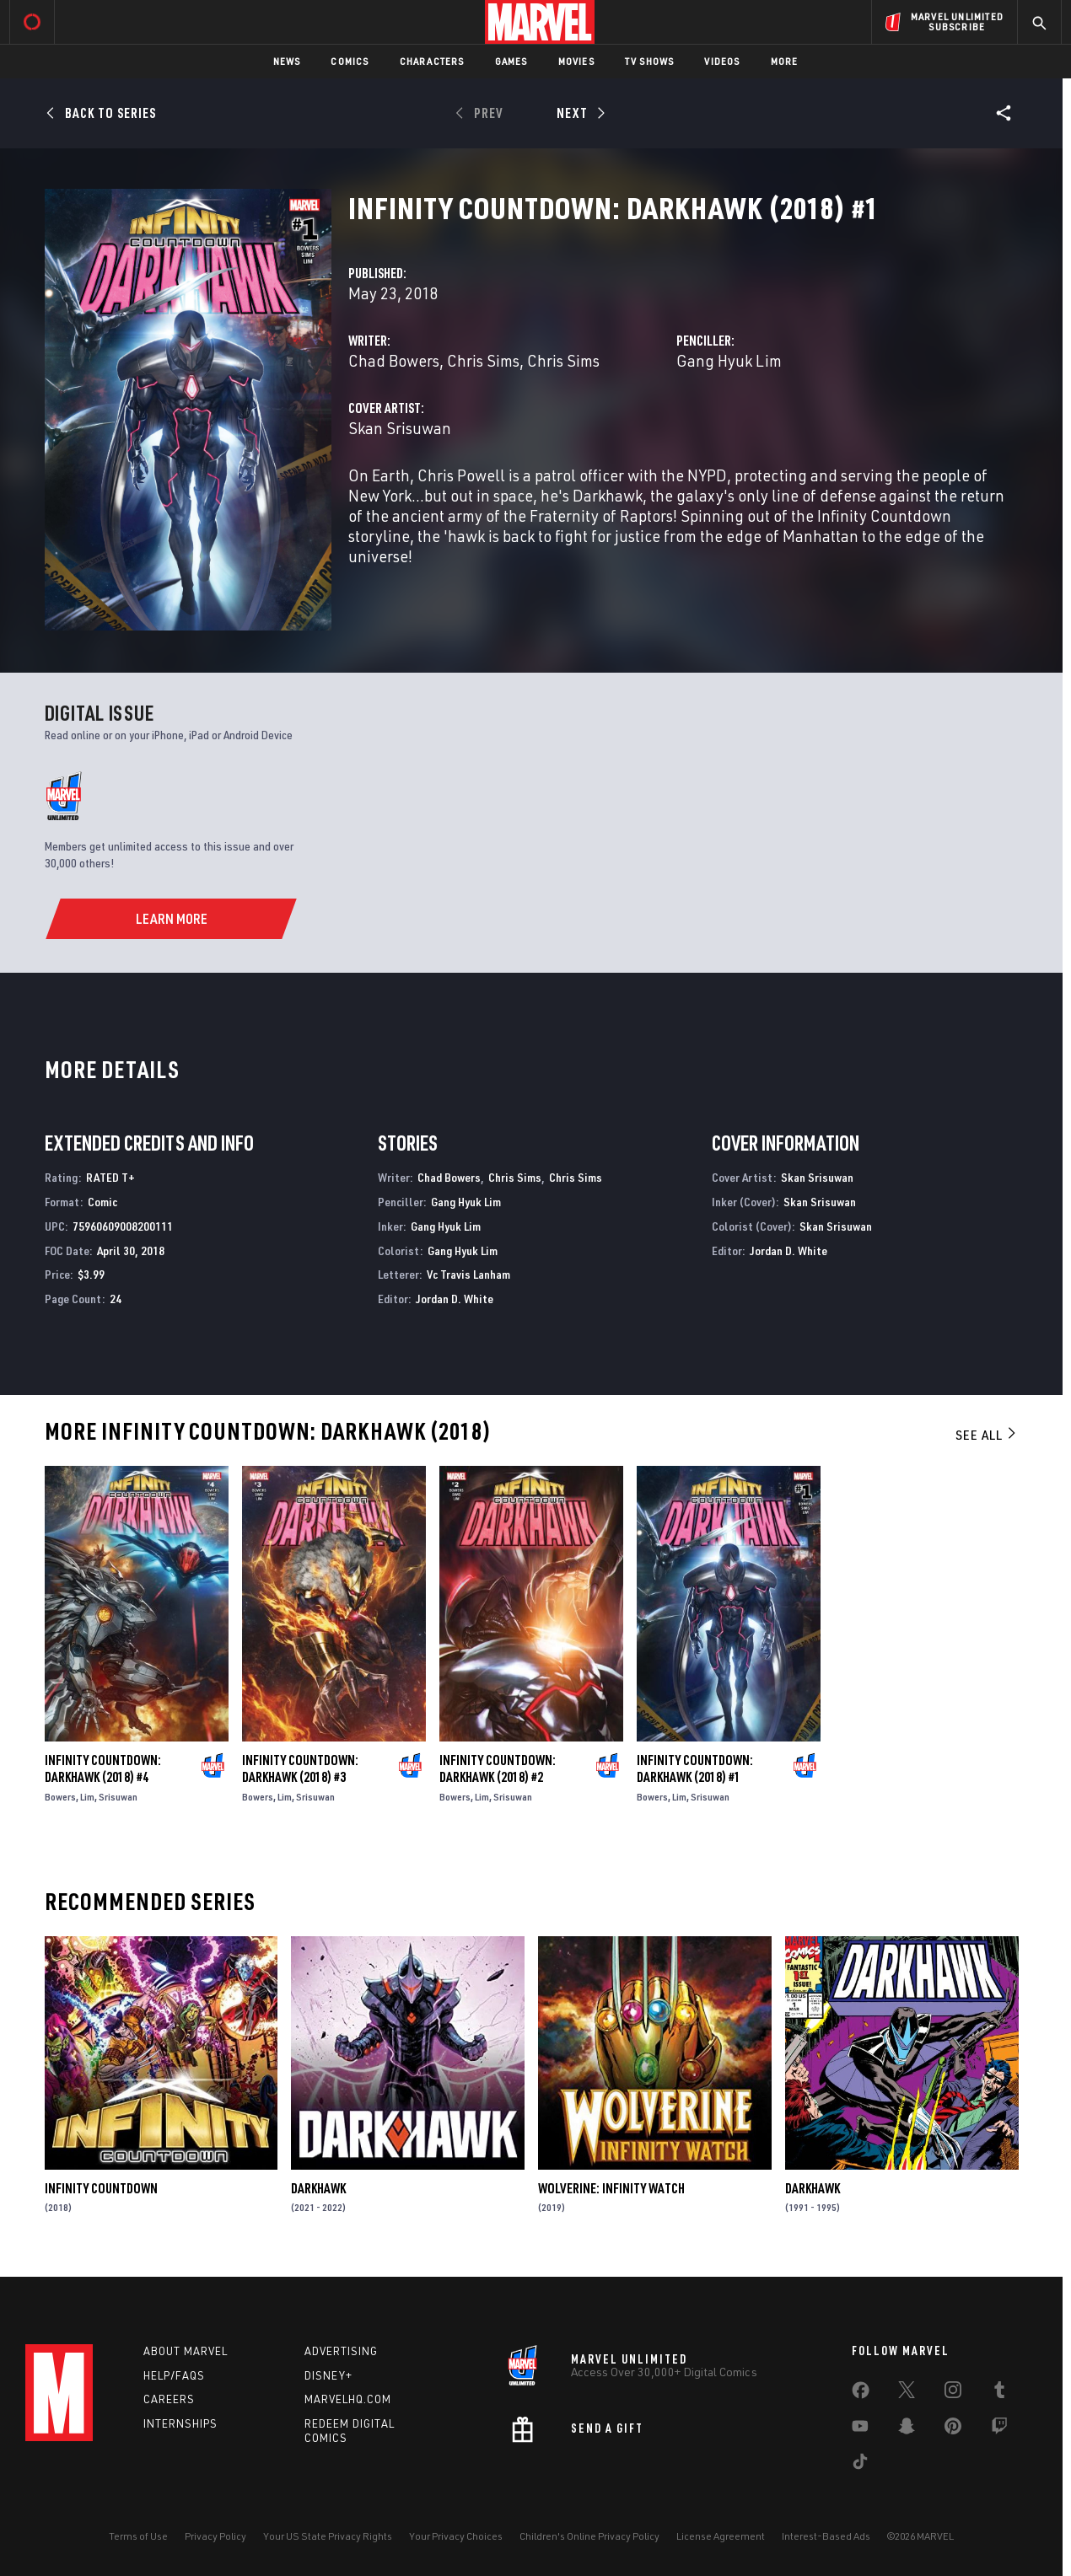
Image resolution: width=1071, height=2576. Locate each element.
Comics (350, 61)
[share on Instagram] (953, 2393)
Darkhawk (318, 2188)
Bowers (60, 1796)
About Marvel (185, 2351)
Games (511, 61)
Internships (180, 2423)
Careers (169, 2399)
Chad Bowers (393, 360)
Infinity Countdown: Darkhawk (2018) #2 (497, 1768)
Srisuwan (118, 1796)
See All (986, 1434)
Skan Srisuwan (399, 427)
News (287, 61)
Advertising (341, 2351)
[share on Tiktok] (860, 2464)
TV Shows (650, 61)
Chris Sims (483, 360)
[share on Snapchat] (906, 2429)
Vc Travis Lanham (468, 1274)
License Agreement (720, 2536)
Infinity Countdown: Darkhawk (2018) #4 (103, 1768)
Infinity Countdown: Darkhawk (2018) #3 (300, 1768)
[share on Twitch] (999, 2429)
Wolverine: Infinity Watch (611, 2188)
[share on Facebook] (860, 2393)
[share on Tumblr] (999, 2393)
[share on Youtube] (860, 2429)
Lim (87, 1796)
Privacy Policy (215, 2536)
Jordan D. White (454, 1298)
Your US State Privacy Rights (327, 2536)
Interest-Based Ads (826, 2536)
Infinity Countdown (101, 2188)
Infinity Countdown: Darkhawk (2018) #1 (695, 1768)
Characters (432, 61)
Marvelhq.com (347, 2399)
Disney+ (328, 2375)
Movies (576, 61)
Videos (722, 61)
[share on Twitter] (906, 2393)
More (785, 61)
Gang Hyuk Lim (729, 360)
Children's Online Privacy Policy (589, 2536)
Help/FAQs (174, 2375)
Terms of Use (138, 2536)
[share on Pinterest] (953, 2429)
